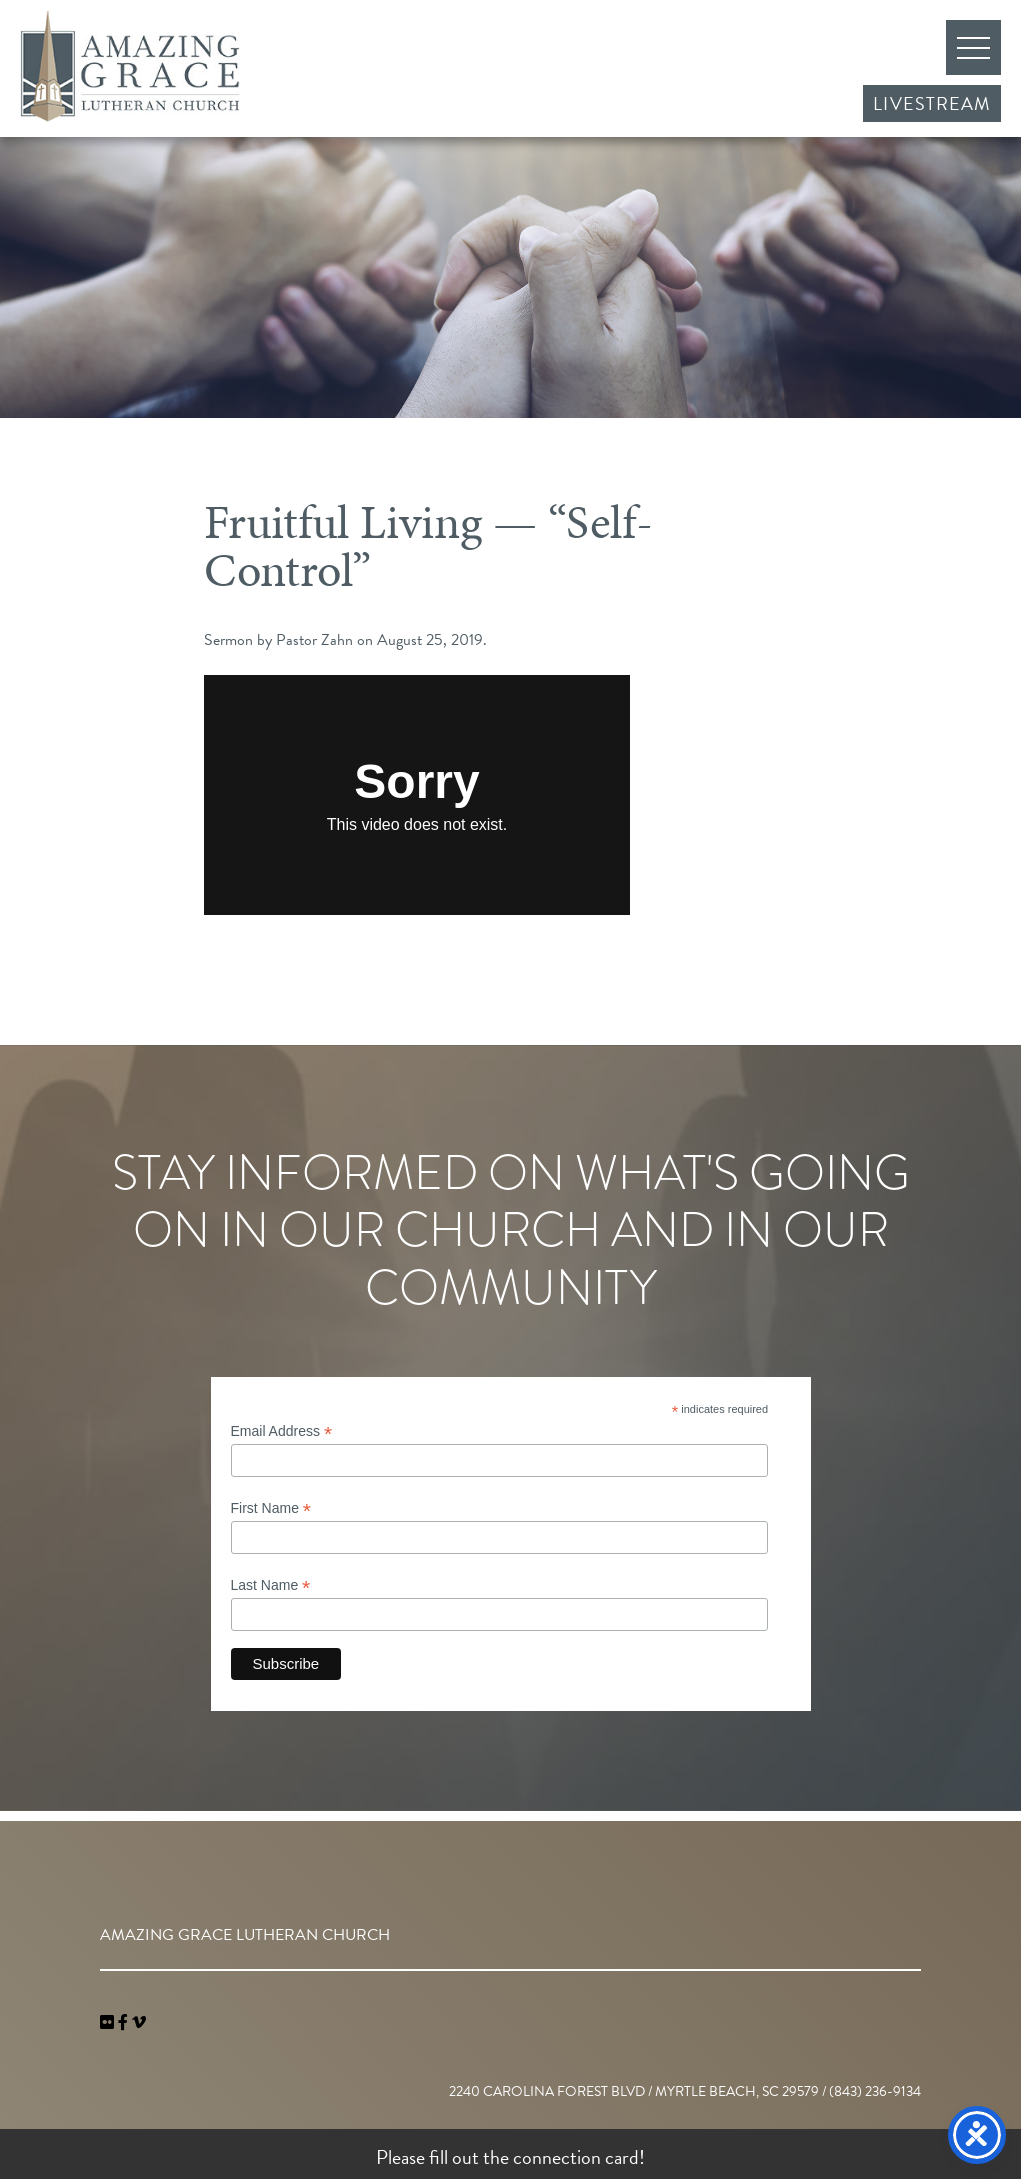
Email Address (282, 1431)
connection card (576, 2157)
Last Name (271, 1585)
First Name (271, 1508)
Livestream (932, 103)
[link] (109, 2023)
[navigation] (139, 2023)
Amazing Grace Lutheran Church (130, 66)
